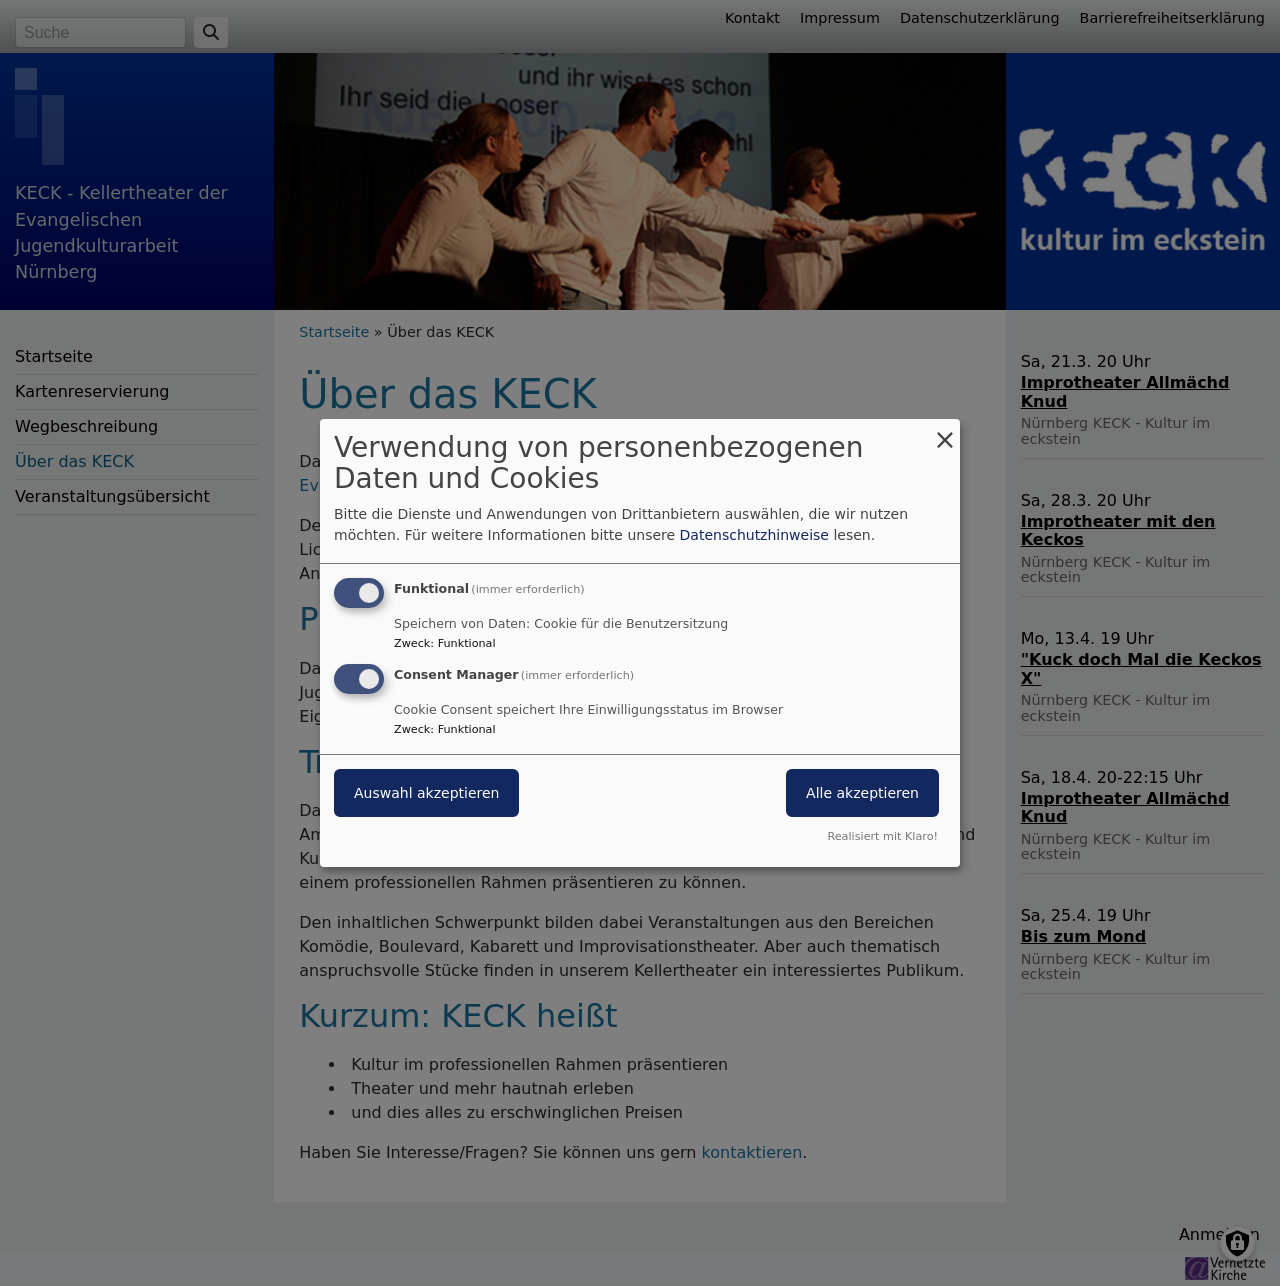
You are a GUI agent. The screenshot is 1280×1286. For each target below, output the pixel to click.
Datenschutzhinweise (754, 535)
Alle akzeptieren (862, 793)
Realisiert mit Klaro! (882, 836)
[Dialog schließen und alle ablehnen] (945, 431)
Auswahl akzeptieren (426, 793)
